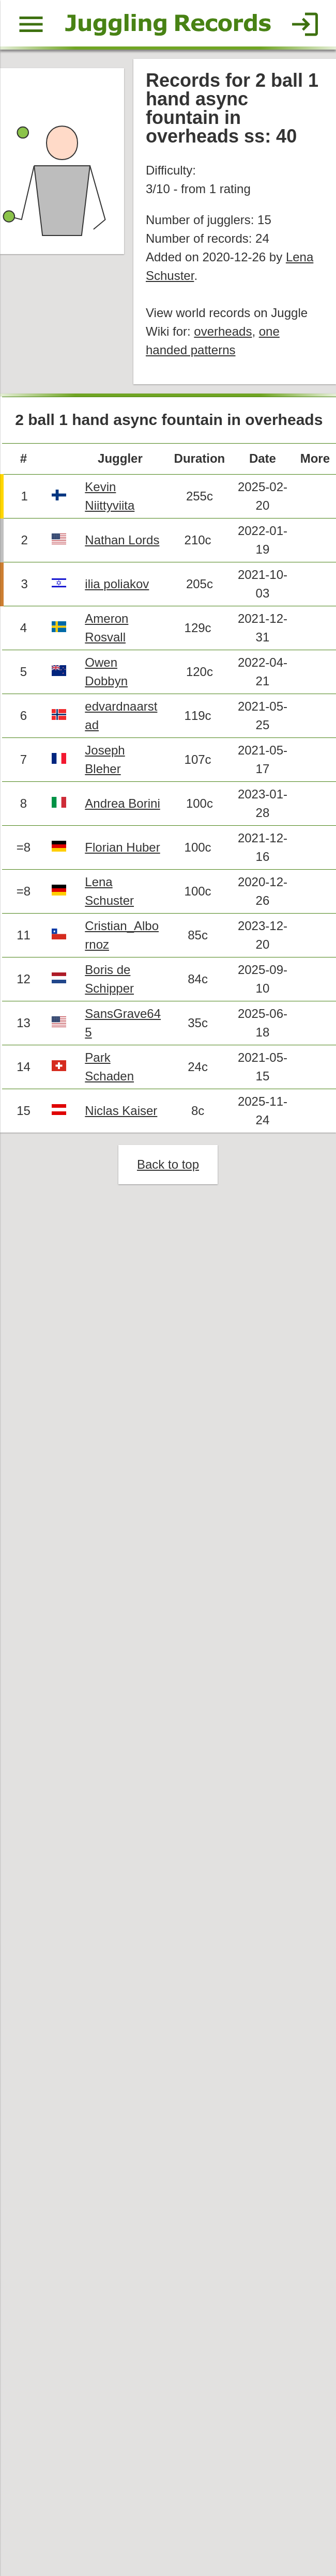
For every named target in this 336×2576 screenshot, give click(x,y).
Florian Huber (122, 847)
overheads (223, 331)
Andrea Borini (122, 803)
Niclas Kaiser (121, 1111)
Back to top (168, 1164)
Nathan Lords (122, 540)
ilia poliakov (117, 584)
